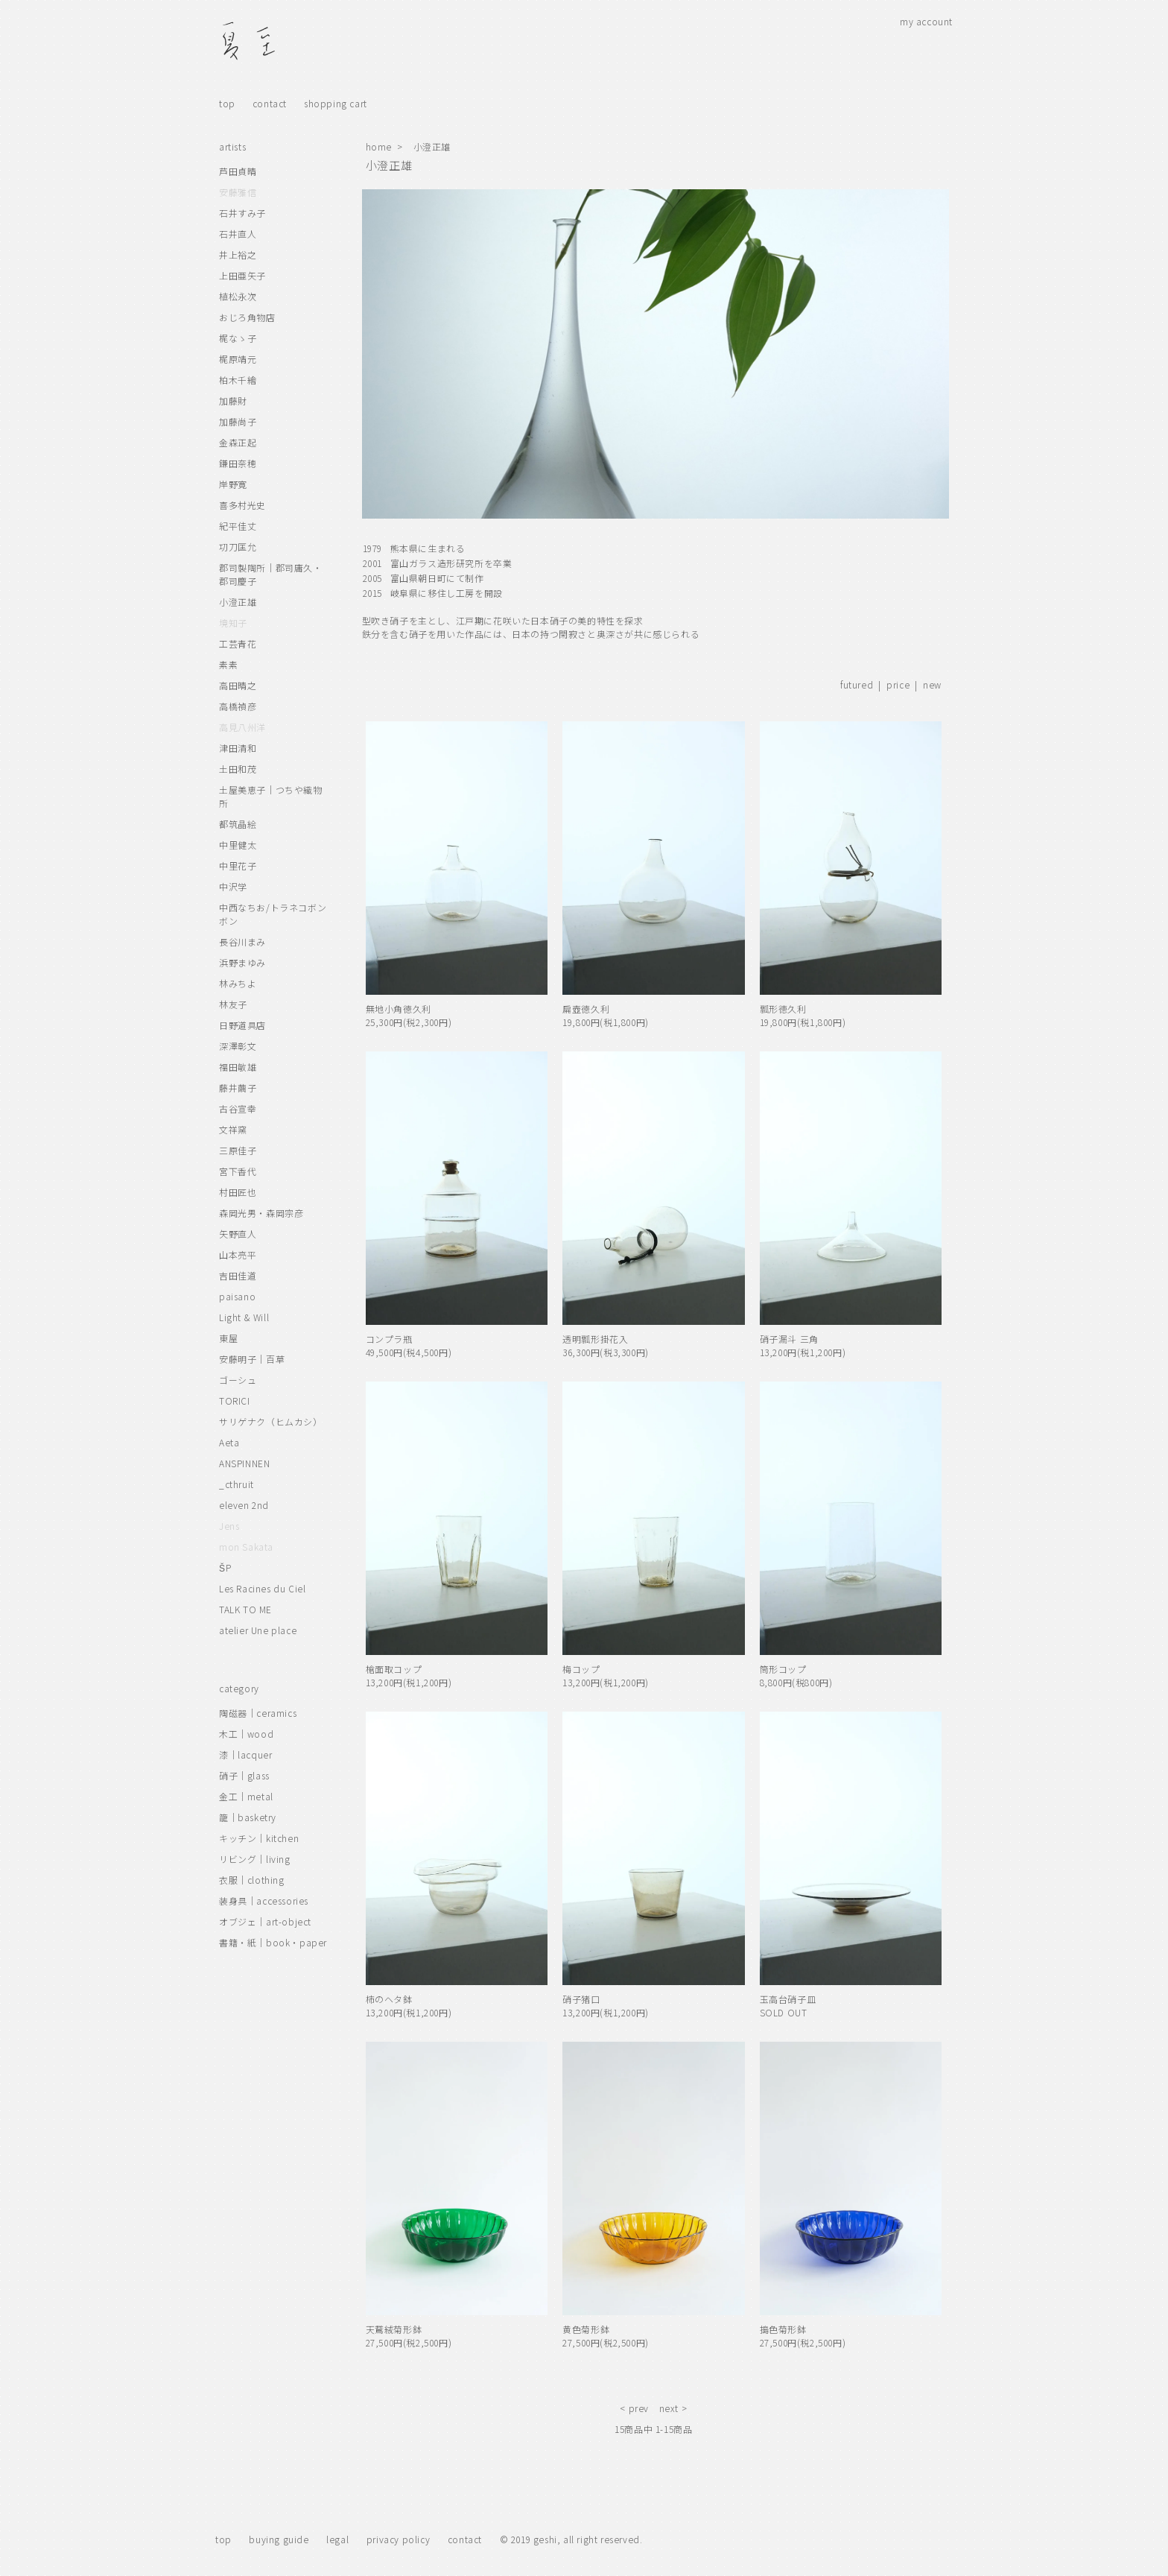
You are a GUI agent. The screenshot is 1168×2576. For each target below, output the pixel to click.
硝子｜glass (244, 1775)
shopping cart (335, 103)
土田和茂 (237, 768)
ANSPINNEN (244, 1463)
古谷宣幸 (237, 1108)
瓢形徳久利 (783, 1008)
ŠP (225, 1567)
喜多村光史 (242, 505)
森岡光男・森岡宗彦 (261, 1212)
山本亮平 (237, 1254)
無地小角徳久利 (398, 1008)
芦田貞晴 (237, 171)
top (227, 103)
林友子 (233, 1004)
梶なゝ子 (237, 338)
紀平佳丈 (237, 525)
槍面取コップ (394, 1668)
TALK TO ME (245, 1609)
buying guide (278, 2539)
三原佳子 (237, 1150)
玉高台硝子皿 (788, 1999)
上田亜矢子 (242, 275)
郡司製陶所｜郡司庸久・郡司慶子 (271, 574)
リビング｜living (255, 1858)
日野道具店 (242, 1025)
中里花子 (237, 865)
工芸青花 (237, 643)
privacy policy (398, 2539)
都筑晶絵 (237, 823)
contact (270, 103)
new (932, 684)
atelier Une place (257, 1630)
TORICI (234, 1400)
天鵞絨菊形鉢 (394, 2329)
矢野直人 (237, 1233)
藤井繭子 (237, 1087)
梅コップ (581, 1668)
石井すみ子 (242, 212)
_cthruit (236, 1484)
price (898, 684)
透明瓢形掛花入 (595, 1338)
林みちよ (237, 983)
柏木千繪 (237, 379)
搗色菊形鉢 (783, 2329)
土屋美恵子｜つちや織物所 (271, 796)
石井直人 (237, 233)
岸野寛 (233, 484)
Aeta (229, 1442)
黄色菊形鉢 (585, 2329)
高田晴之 (237, 685)
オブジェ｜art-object (265, 1921)
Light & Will (244, 1317)
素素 (228, 664)
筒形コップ (783, 1668)
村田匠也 (237, 1192)
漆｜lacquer (245, 1754)
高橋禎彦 (237, 706)
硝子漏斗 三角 (789, 1338)
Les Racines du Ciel (262, 1588)
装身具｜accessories (263, 1900)
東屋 (228, 1338)
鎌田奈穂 (237, 463)
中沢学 (233, 886)
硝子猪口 (581, 1999)
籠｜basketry (247, 1817)
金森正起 (237, 442)
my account (926, 21)
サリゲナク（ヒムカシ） (271, 1421)
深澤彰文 (237, 1045)
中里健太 (237, 844)
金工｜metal (246, 1796)
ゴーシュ (237, 1379)
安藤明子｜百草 (252, 1358)
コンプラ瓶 (389, 1338)
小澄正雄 (432, 146)
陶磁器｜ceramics (257, 1712)
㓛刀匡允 (237, 546)
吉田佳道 (237, 1275)
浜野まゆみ (242, 962)
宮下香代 (237, 1171)
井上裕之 (237, 254)
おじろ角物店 (247, 317)
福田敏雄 (237, 1066)
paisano (237, 1296)
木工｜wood (246, 1733)
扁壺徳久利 (585, 1008)
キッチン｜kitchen (259, 1838)
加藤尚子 (237, 421)
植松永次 (237, 296)
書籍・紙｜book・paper (273, 1942)
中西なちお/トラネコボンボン (272, 914)
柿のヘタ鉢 (389, 1999)
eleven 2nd (244, 1505)
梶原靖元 (237, 358)
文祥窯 (233, 1129)
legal (337, 2539)
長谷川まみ (242, 941)
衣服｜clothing (252, 1879)
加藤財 (233, 400)
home (379, 146)
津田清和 (237, 747)
